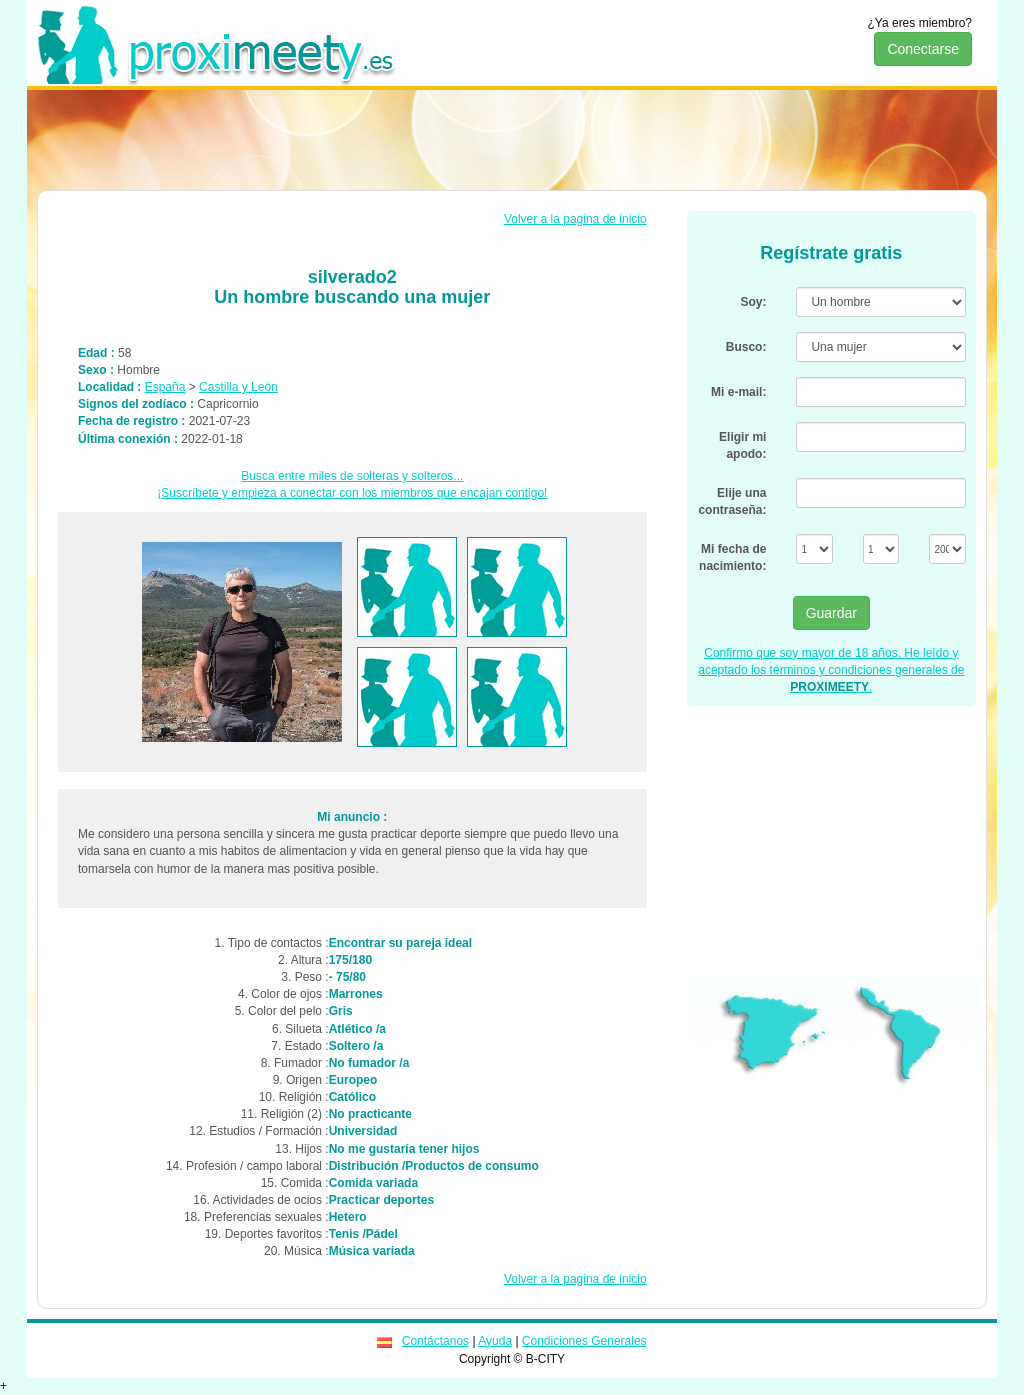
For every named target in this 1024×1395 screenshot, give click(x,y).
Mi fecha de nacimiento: (732, 557)
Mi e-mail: (738, 392)
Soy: (753, 302)
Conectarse (923, 49)
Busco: (746, 347)
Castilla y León (238, 387)
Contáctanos (435, 1341)
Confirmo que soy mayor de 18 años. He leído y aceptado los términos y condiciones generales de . (831, 670)
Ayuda (495, 1341)
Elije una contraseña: (732, 501)
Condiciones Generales (584, 1341)
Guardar (831, 613)
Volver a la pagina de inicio (575, 219)
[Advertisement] (512, 140)
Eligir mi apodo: (742, 445)
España (165, 387)
